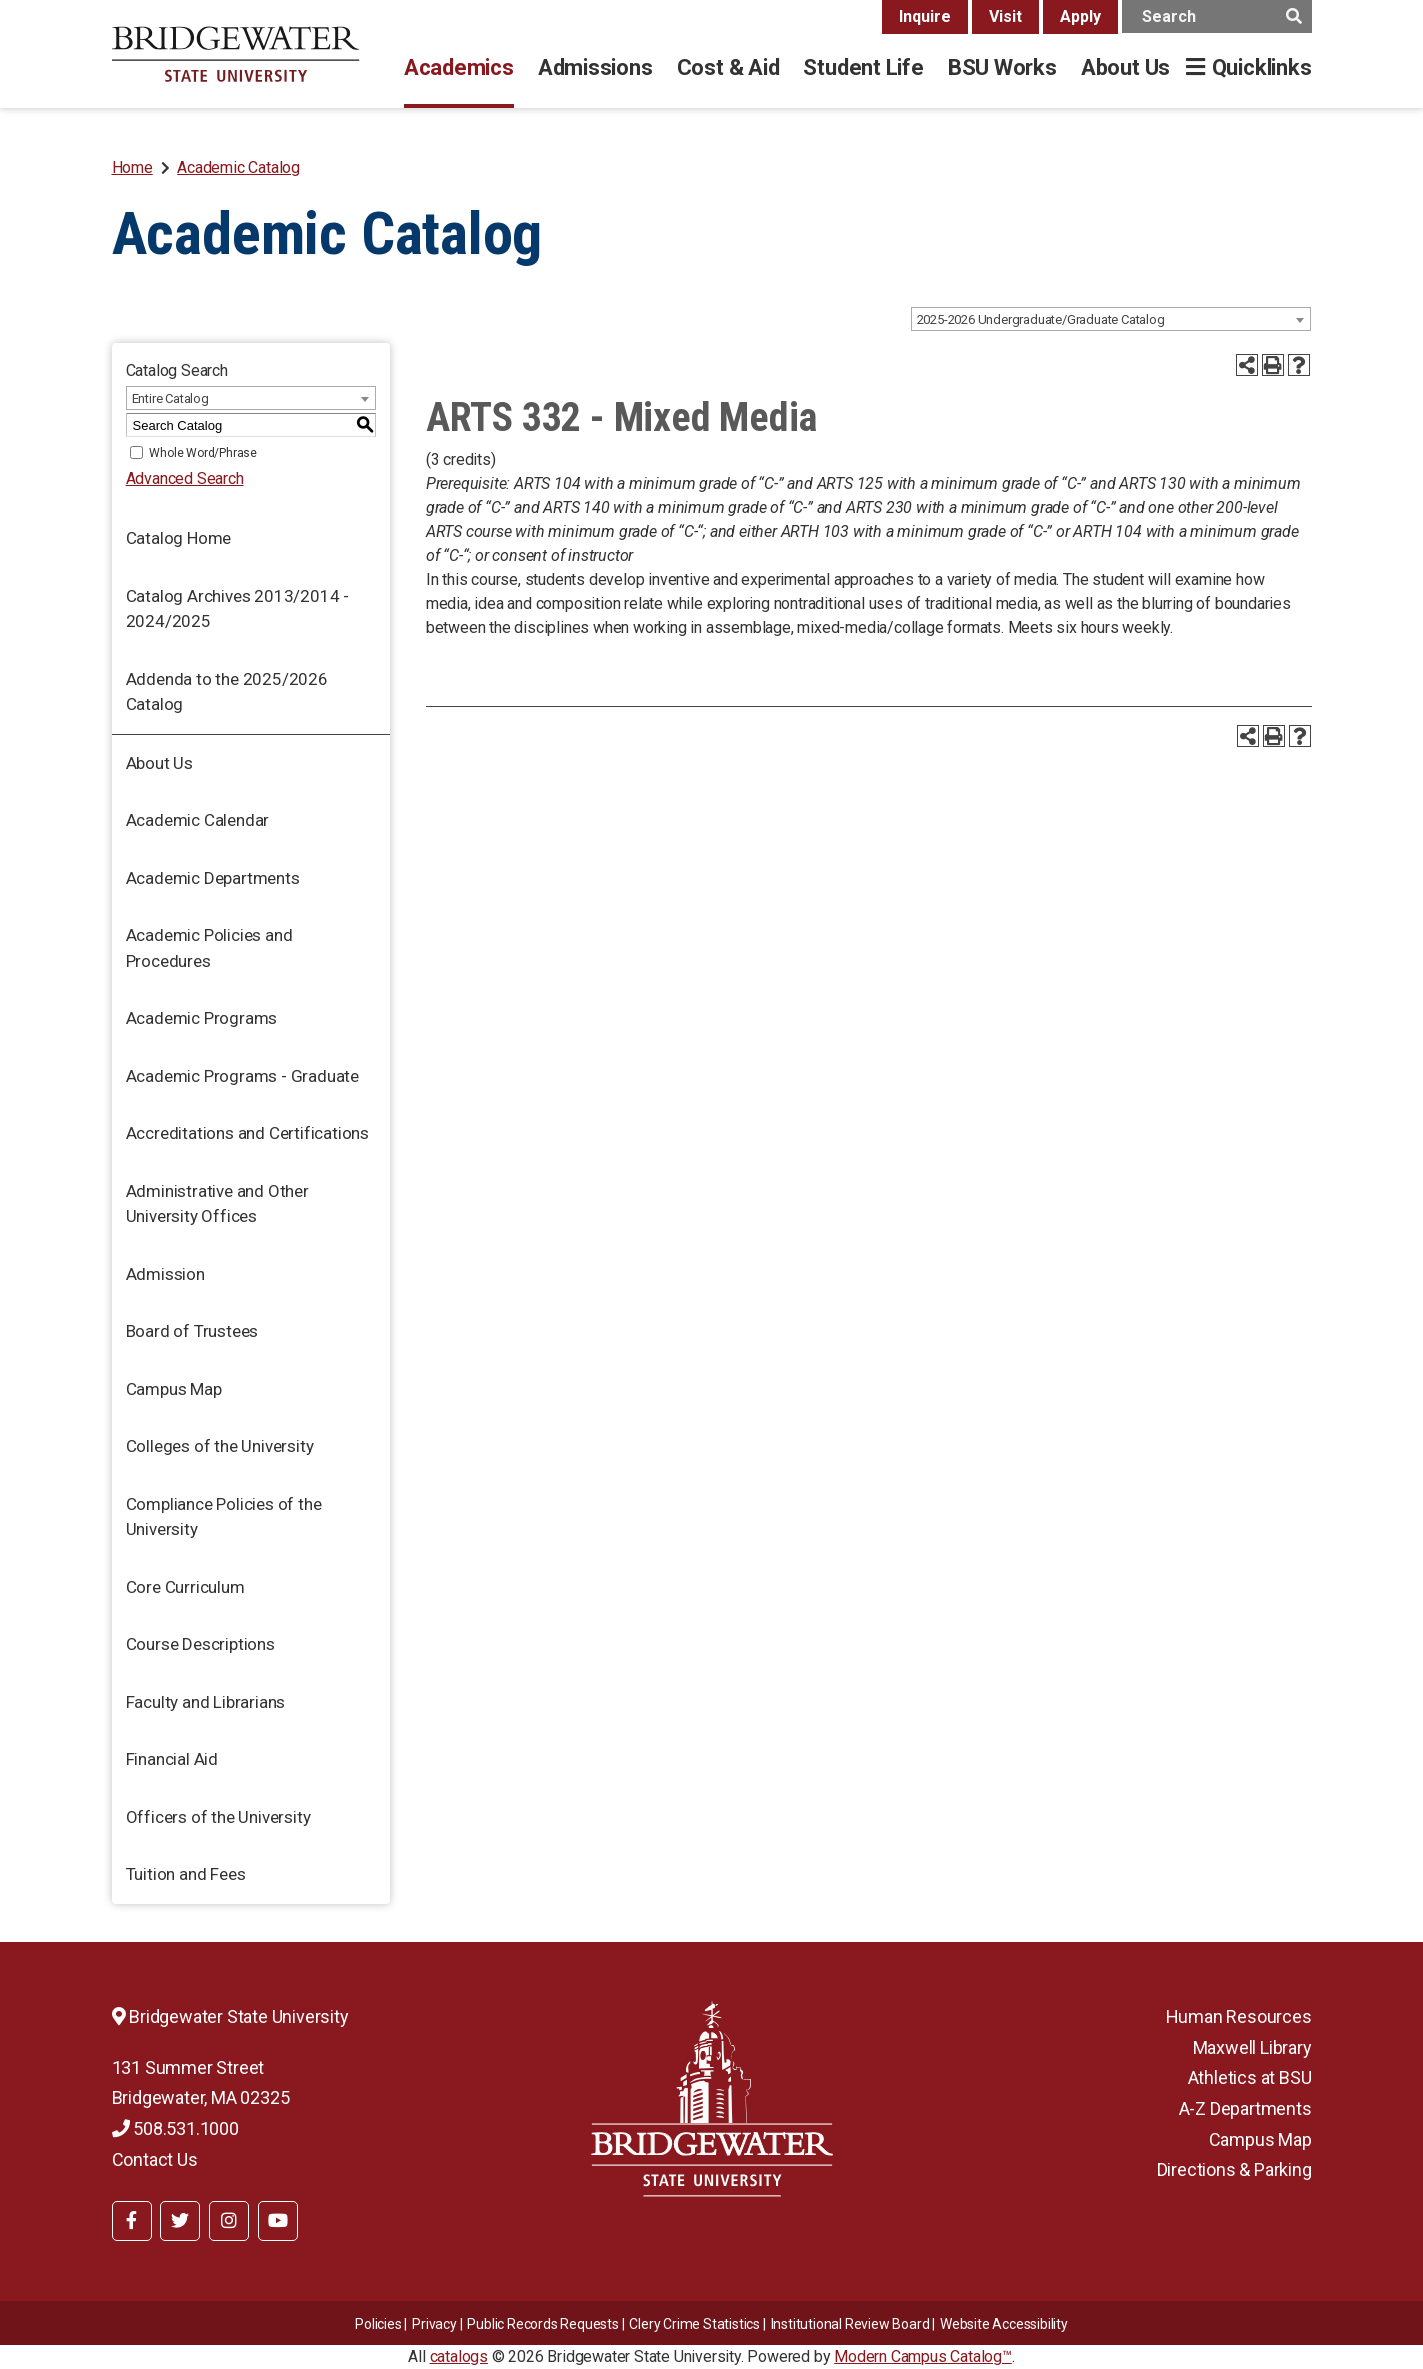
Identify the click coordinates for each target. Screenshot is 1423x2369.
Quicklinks (1262, 67)
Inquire (925, 16)
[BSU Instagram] (229, 2221)
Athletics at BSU (1250, 2077)
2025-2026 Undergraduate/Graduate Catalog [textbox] (1041, 319)
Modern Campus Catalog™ (923, 2356)
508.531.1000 (175, 2128)
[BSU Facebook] (132, 2221)
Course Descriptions (200, 1644)
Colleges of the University (220, 1446)
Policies (378, 2324)
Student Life (863, 67)
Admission (165, 1274)
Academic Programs (202, 1018)
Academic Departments (213, 878)
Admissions (595, 67)
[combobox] (1111, 319)
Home (132, 167)
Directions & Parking (1234, 2169)
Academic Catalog (238, 167)
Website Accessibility (1004, 2324)
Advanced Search (185, 478)
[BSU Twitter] (180, 2221)
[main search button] (1294, 16)
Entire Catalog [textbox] (170, 398)
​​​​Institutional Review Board (850, 2324)
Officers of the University (218, 1817)
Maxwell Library (1252, 2047)
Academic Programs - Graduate (242, 1076)
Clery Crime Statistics (694, 2324)
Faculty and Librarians (206, 1702)
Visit (1005, 16)
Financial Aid (172, 1759)
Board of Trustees (192, 1331)
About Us (1125, 67)
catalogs (459, 2356)
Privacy (434, 2324)
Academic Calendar (198, 820)
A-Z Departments (1245, 2108)
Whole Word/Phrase (203, 453)
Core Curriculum (185, 1587)
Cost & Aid (728, 67)
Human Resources (1239, 2016)
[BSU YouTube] (278, 2221)
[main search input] (1217, 16)
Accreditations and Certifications (247, 1133)
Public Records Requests (542, 2324)
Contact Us (155, 2159)
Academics (459, 67)
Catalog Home (179, 538)
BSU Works (1002, 67)
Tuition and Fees (186, 1874)
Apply (1080, 16)
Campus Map (174, 1389)
